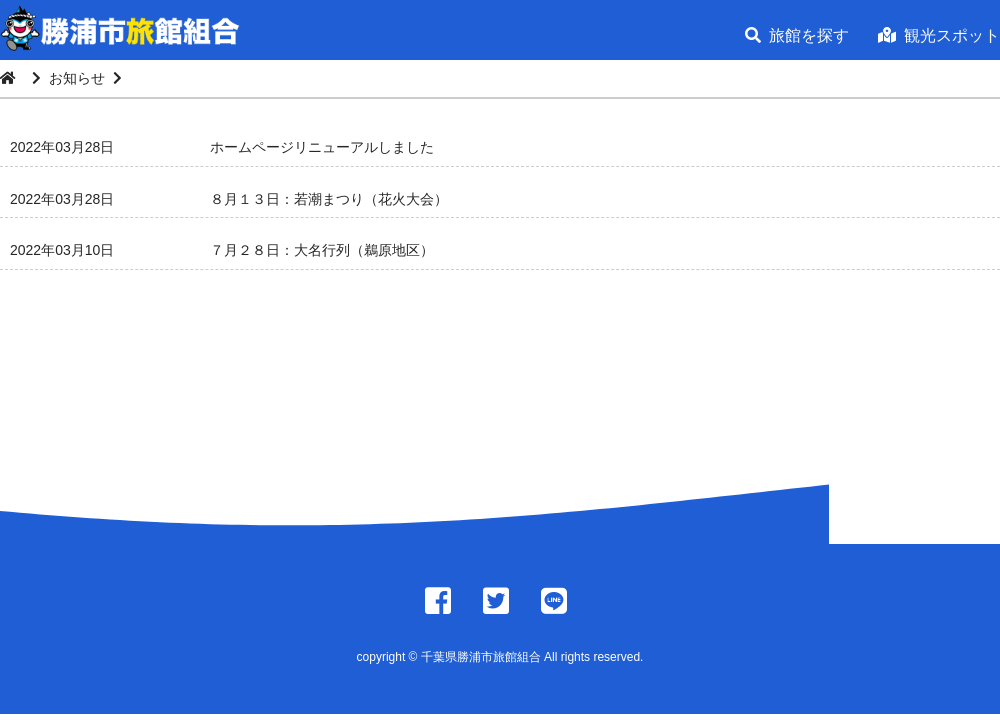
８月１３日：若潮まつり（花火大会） (329, 199)
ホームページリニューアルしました (322, 147)
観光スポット (939, 35)
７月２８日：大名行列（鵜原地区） (322, 250)
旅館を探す (797, 35)
